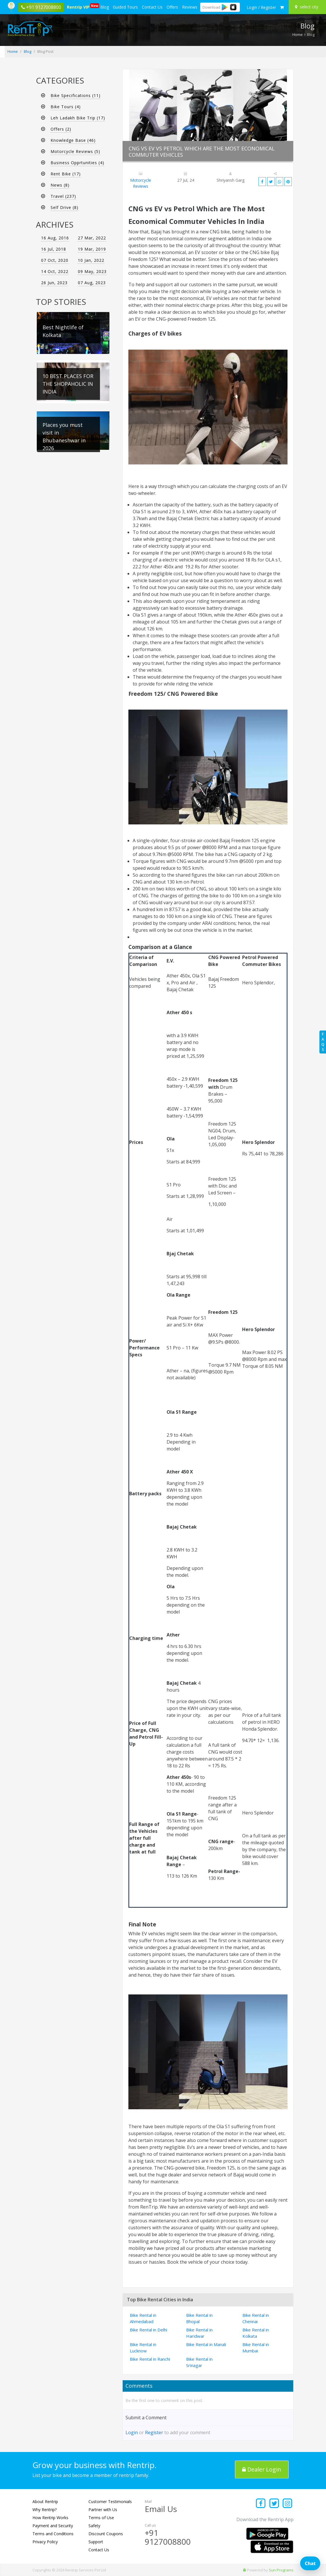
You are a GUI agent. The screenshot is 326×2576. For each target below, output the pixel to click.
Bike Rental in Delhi (148, 2330)
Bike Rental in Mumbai (255, 2347)
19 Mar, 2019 (92, 249)
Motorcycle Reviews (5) (75, 151)
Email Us (161, 2508)
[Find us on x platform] (274, 2504)
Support (95, 2541)
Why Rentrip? (44, 2509)
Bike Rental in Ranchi (150, 2359)
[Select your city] (308, 7)
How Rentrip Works (50, 2517)
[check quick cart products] (282, 7)
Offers (172, 7)
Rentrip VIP (79, 6)
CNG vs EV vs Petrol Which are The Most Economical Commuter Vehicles (202, 151)
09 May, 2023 (92, 271)
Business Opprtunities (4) (77, 162)
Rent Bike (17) (66, 174)
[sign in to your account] (261, 7)
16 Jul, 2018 (53, 249)
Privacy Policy (45, 2541)
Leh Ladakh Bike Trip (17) (78, 118)
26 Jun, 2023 (54, 282)
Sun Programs (281, 2570)
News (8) (60, 185)
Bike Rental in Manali (206, 2344)
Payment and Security (52, 2525)
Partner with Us (102, 2509)
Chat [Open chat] (310, 2563)
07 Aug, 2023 (92, 282)
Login (132, 2432)
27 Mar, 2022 (92, 238)
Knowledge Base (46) (73, 140)
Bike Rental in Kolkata (255, 2333)
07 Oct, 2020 (54, 260)
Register (154, 2432)
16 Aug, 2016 (55, 238)
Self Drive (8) (64, 207)
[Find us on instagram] (287, 2504)
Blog (104, 7)
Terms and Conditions (53, 2533)
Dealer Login (262, 2469)
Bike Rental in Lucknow (143, 2347)
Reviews (189, 7)
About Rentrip (45, 2501)
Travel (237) (63, 196)
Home (297, 34)
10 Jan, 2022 (91, 260)
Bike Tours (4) (66, 106)
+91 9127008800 (168, 2537)
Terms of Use (101, 2517)
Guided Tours (125, 7)
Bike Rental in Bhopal (199, 2318)
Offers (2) (61, 129)
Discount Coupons (105, 2533)
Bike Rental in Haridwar (199, 2333)
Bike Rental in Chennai (255, 2318)
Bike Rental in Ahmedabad (143, 2318)
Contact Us (152, 7)
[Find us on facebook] (261, 2504)
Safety (94, 2525)
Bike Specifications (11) (76, 95)
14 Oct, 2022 (54, 271)
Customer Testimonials (110, 2501)
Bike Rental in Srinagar (199, 2362)
